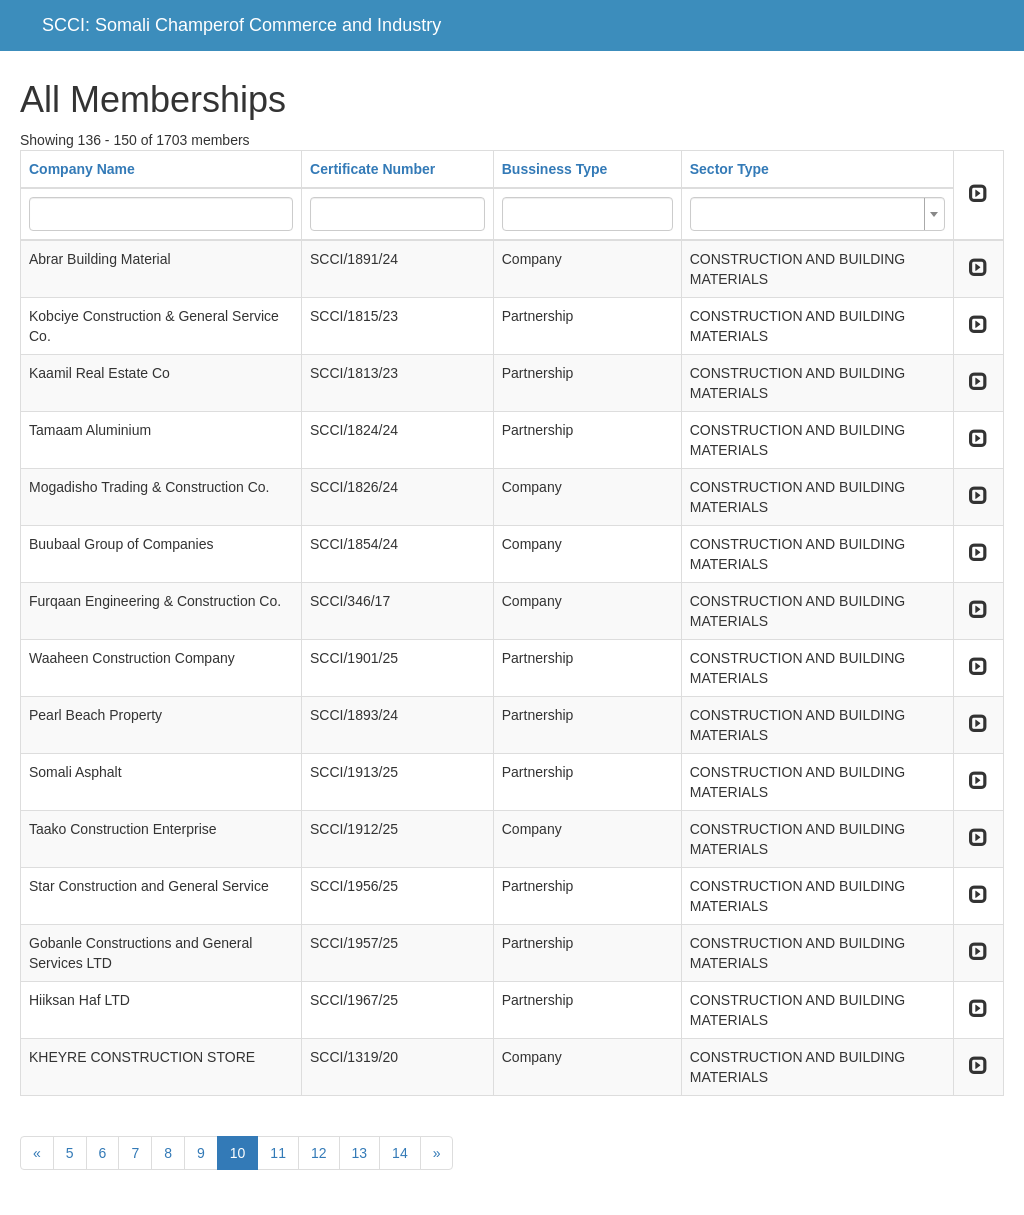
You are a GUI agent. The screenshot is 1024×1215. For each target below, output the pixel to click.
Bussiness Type (555, 169)
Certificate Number (372, 169)
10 (238, 1153)
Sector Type (729, 169)
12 (319, 1153)
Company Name (82, 169)
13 (360, 1153)
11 (278, 1153)
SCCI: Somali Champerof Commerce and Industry (241, 25)
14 (400, 1153)
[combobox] (817, 214)
